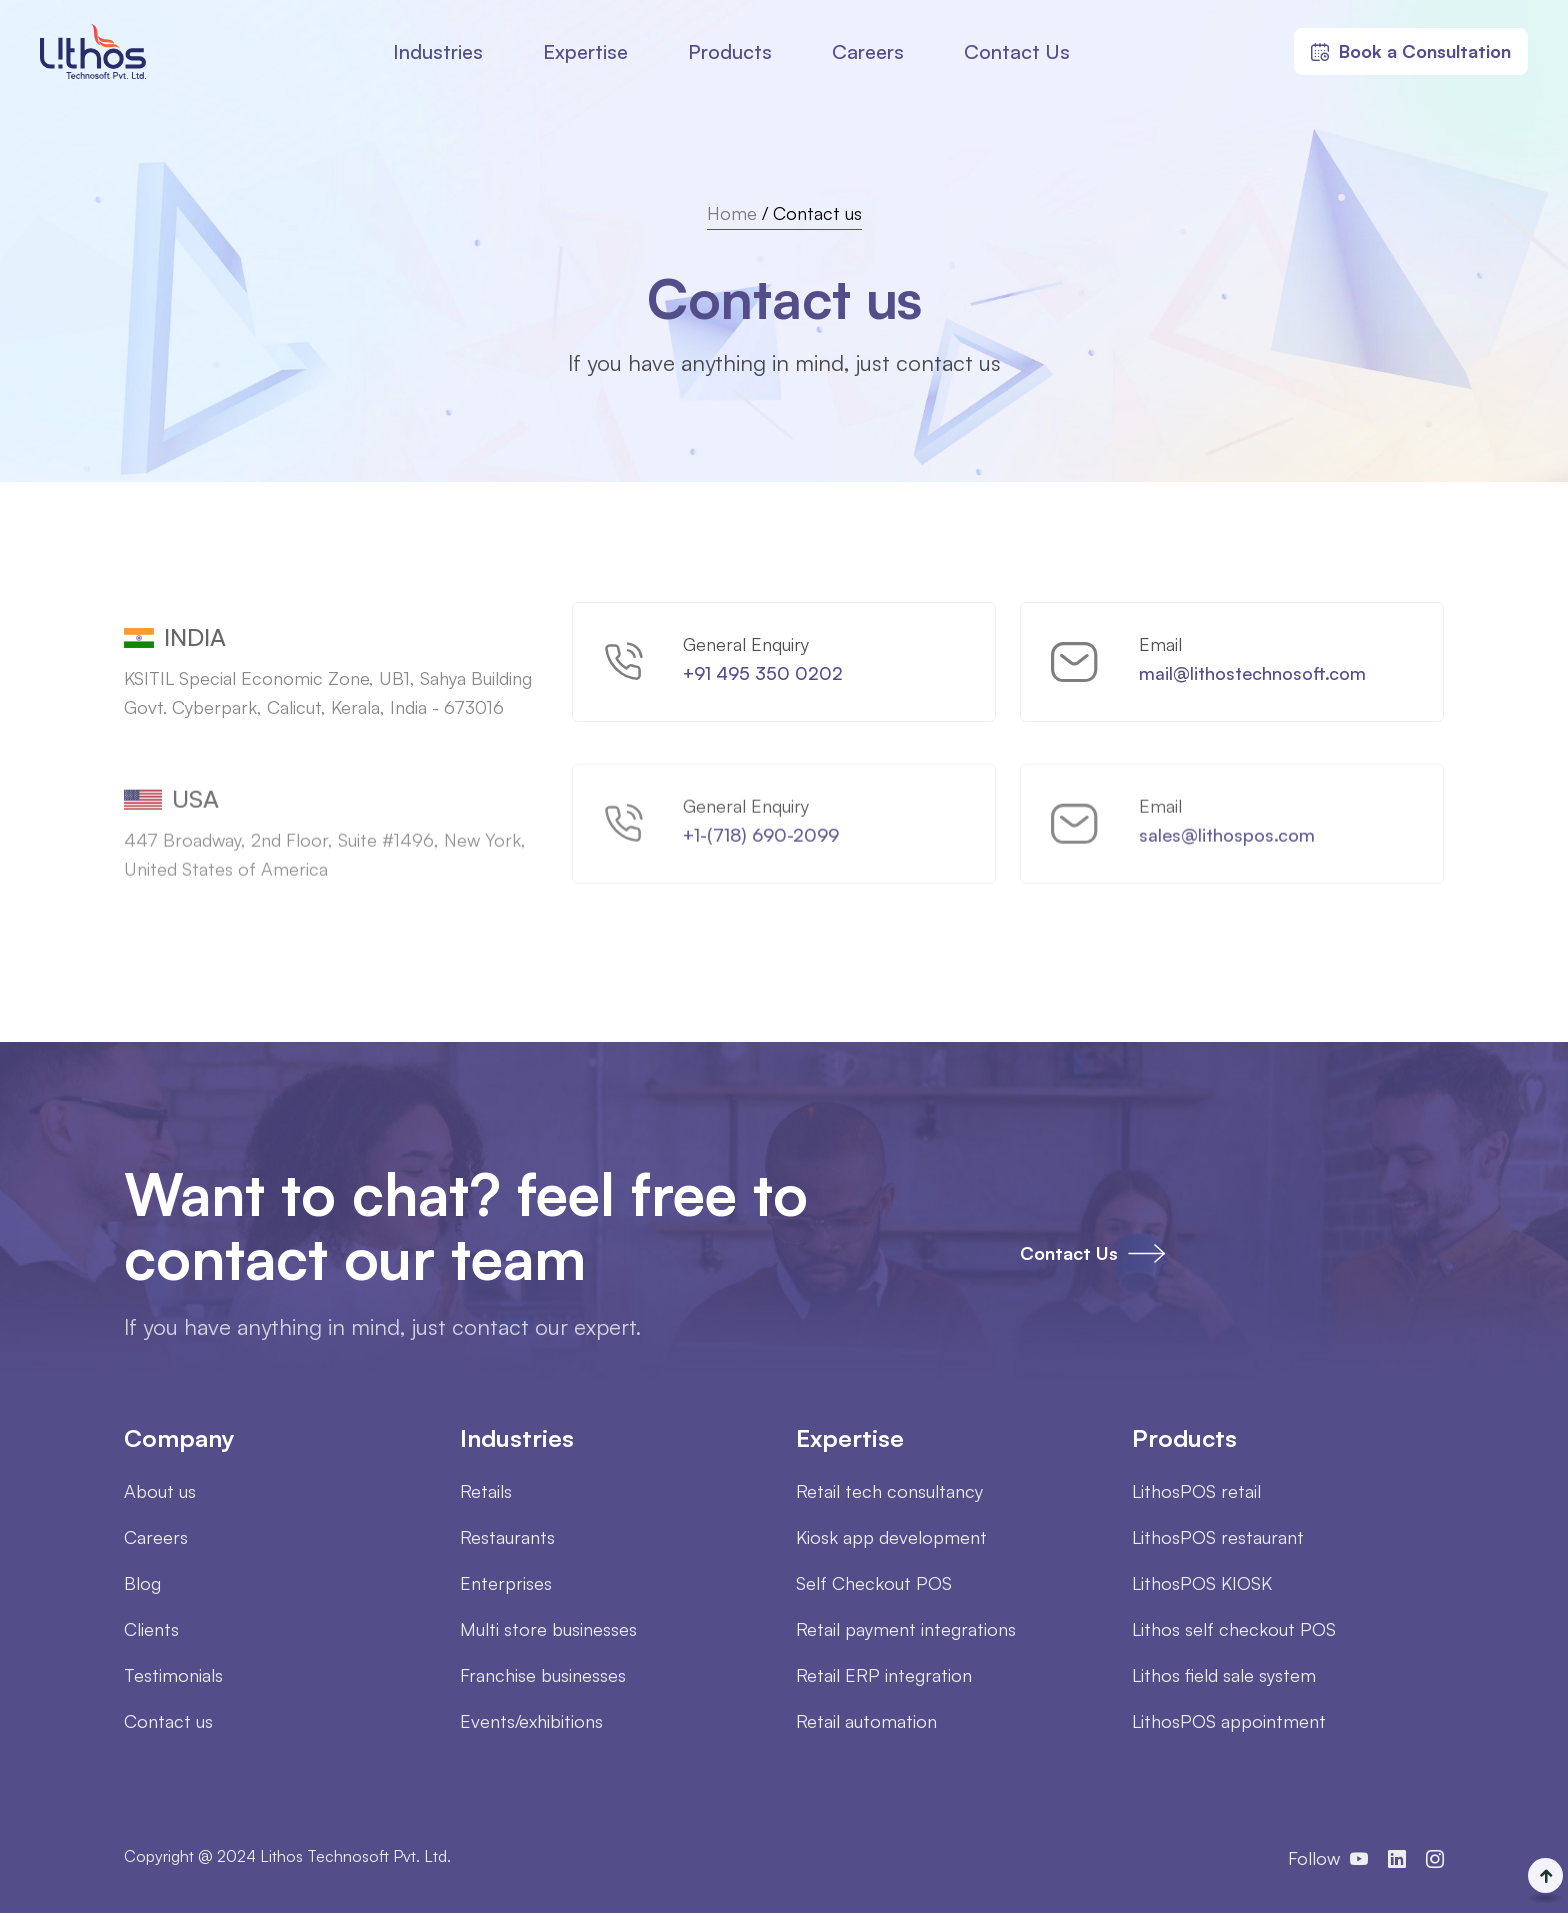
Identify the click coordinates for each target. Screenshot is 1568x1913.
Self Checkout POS (874, 1583)
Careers (868, 51)
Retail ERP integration (884, 1675)
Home (732, 213)
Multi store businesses (548, 1629)
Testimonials (173, 1675)
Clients (151, 1629)
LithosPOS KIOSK (1202, 1583)
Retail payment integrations (906, 1629)
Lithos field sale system (1224, 1675)
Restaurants (507, 1537)
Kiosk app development (891, 1537)
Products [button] (730, 51)
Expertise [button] (585, 51)
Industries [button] (438, 51)
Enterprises (506, 1583)
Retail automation (866, 1721)
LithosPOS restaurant (1218, 1537)
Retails (486, 1491)
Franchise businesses (543, 1675)
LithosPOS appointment (1229, 1721)
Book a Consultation (1411, 51)
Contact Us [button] (1017, 51)
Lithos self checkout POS (1234, 1629)
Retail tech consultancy (889, 1491)
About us (160, 1491)
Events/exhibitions (531, 1721)
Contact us (168, 1721)
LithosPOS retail (1196, 1491)
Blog (142, 1583)
